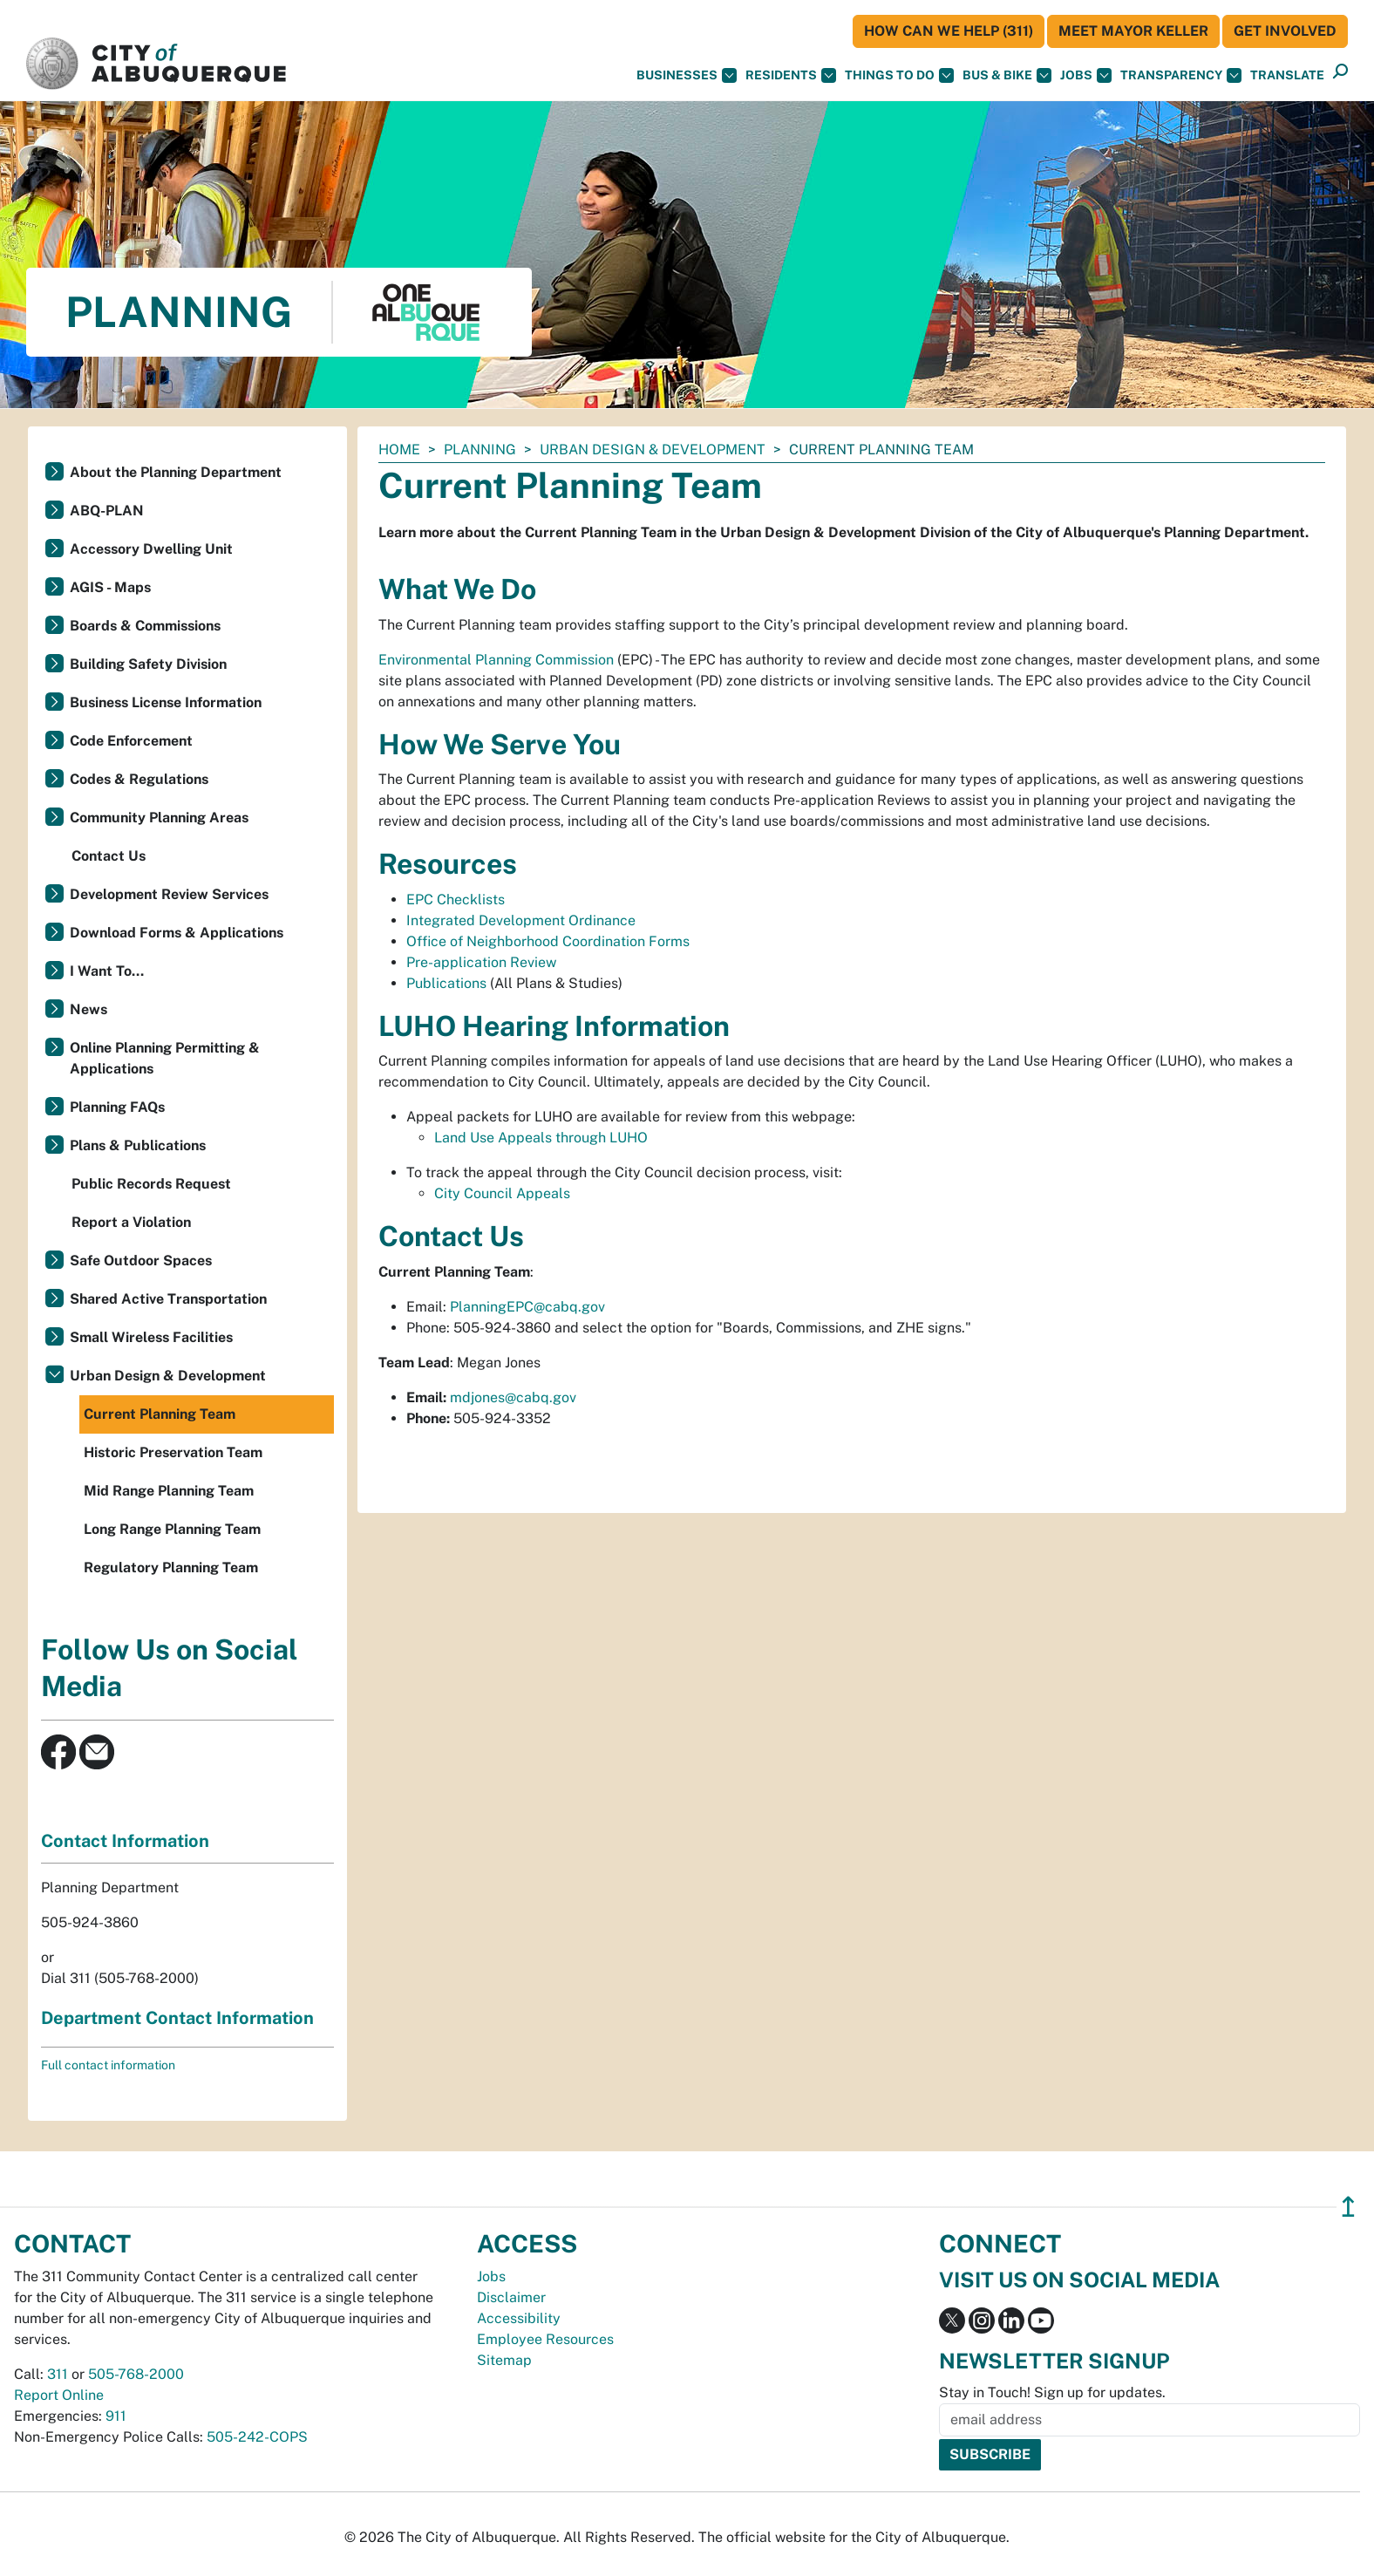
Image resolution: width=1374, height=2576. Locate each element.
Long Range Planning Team (172, 1529)
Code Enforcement (131, 741)
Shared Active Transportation (168, 1299)
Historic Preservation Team (173, 1452)
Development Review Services (169, 894)
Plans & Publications (138, 1145)
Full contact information (108, 2065)
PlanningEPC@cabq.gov (527, 1306)
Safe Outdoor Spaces (141, 1260)
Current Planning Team (159, 1414)
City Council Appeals (502, 1193)
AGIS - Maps (110, 587)
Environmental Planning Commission (497, 659)
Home (399, 449)
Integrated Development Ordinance (521, 920)
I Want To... (107, 971)
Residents (790, 75)
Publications (446, 983)
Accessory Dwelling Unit (151, 549)
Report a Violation (131, 1222)
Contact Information (125, 1840)
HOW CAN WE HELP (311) (948, 31)
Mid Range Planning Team (169, 1490)
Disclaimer (511, 2297)
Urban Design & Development (652, 449)
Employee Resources (545, 2339)
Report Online (59, 2395)
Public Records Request (151, 1184)
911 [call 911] (115, 2416)
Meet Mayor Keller (1133, 31)
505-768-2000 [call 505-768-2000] (136, 2374)
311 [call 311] (57, 2374)
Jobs (1086, 75)
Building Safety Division (148, 664)
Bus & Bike (1006, 75)
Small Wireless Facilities (151, 1337)
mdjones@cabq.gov (513, 1397)
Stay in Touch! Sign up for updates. (1052, 2392)
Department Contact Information (177, 2017)
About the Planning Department (176, 472)
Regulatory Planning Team (171, 1567)
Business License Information (166, 702)
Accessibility (519, 2318)
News (88, 1009)
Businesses (686, 75)
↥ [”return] (1348, 2207)
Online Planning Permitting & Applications (165, 1058)
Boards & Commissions (145, 625)
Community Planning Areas (159, 817)
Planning (480, 449)
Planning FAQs (117, 1107)
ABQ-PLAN (107, 510)
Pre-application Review (481, 962)
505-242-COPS (257, 2437)
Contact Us (108, 856)
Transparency (1180, 75)
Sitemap (504, 2360)
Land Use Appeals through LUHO (541, 1137)
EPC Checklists (455, 899)
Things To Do (899, 75)
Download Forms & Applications (176, 932)
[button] (1287, 75)
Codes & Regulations (139, 779)
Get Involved (1285, 31)
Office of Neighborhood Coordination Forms (548, 941)
